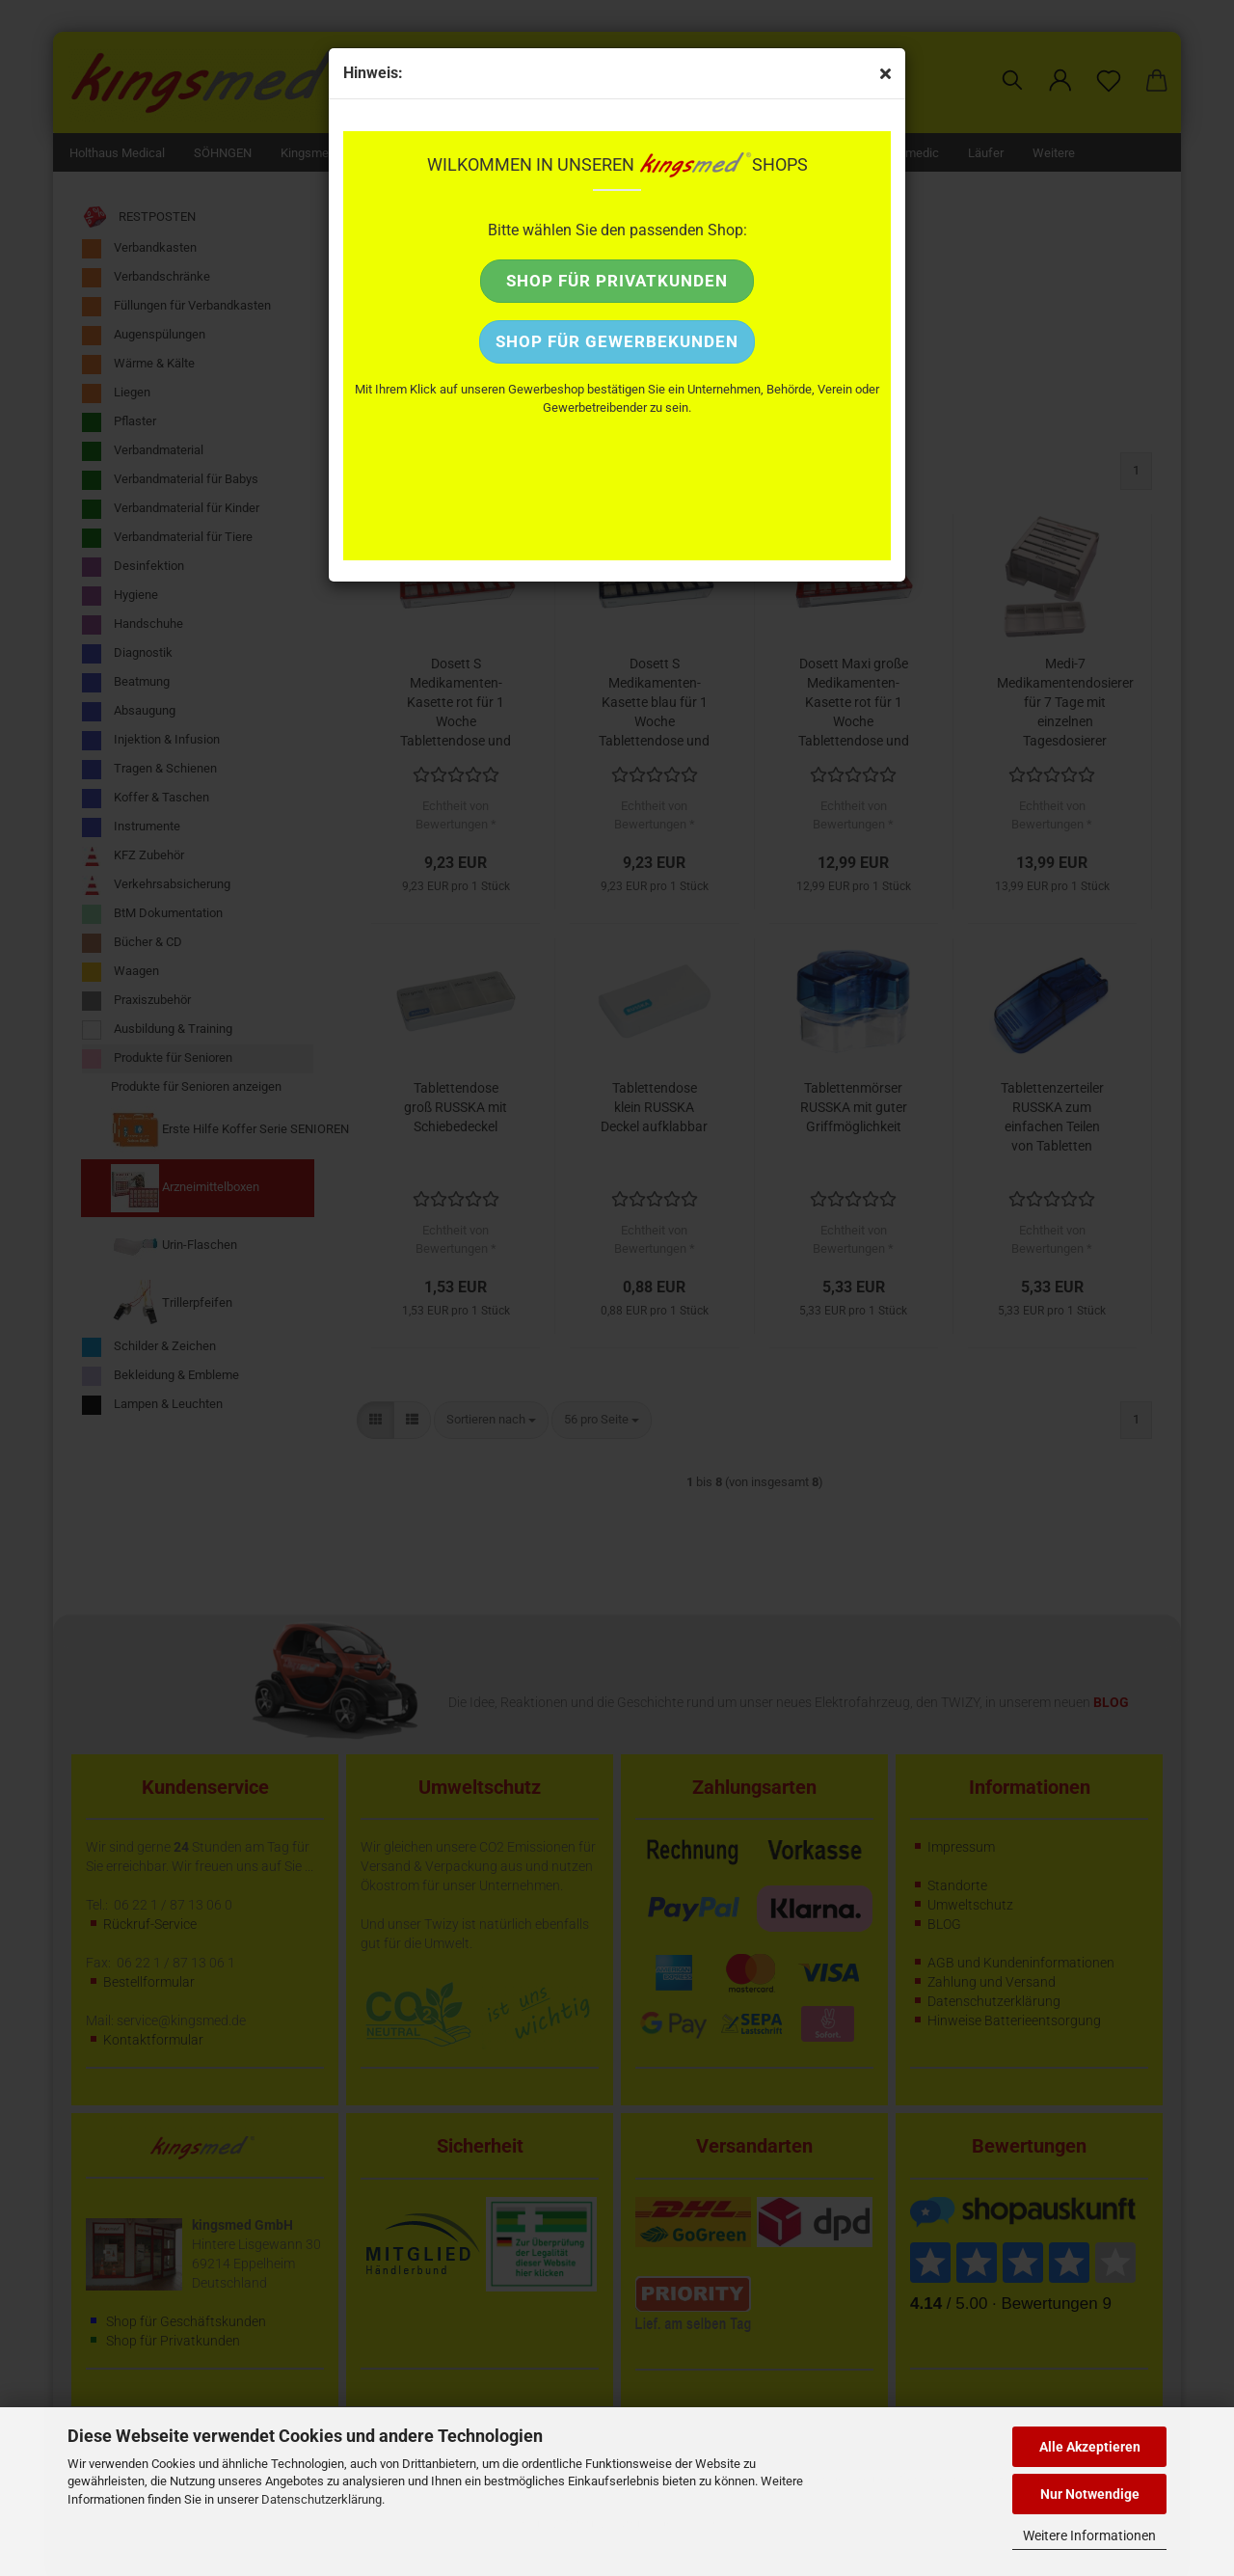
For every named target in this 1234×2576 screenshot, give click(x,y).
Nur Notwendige (1090, 2494)
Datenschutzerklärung (321, 2499)
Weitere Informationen (1089, 2535)
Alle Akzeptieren (1089, 2446)
